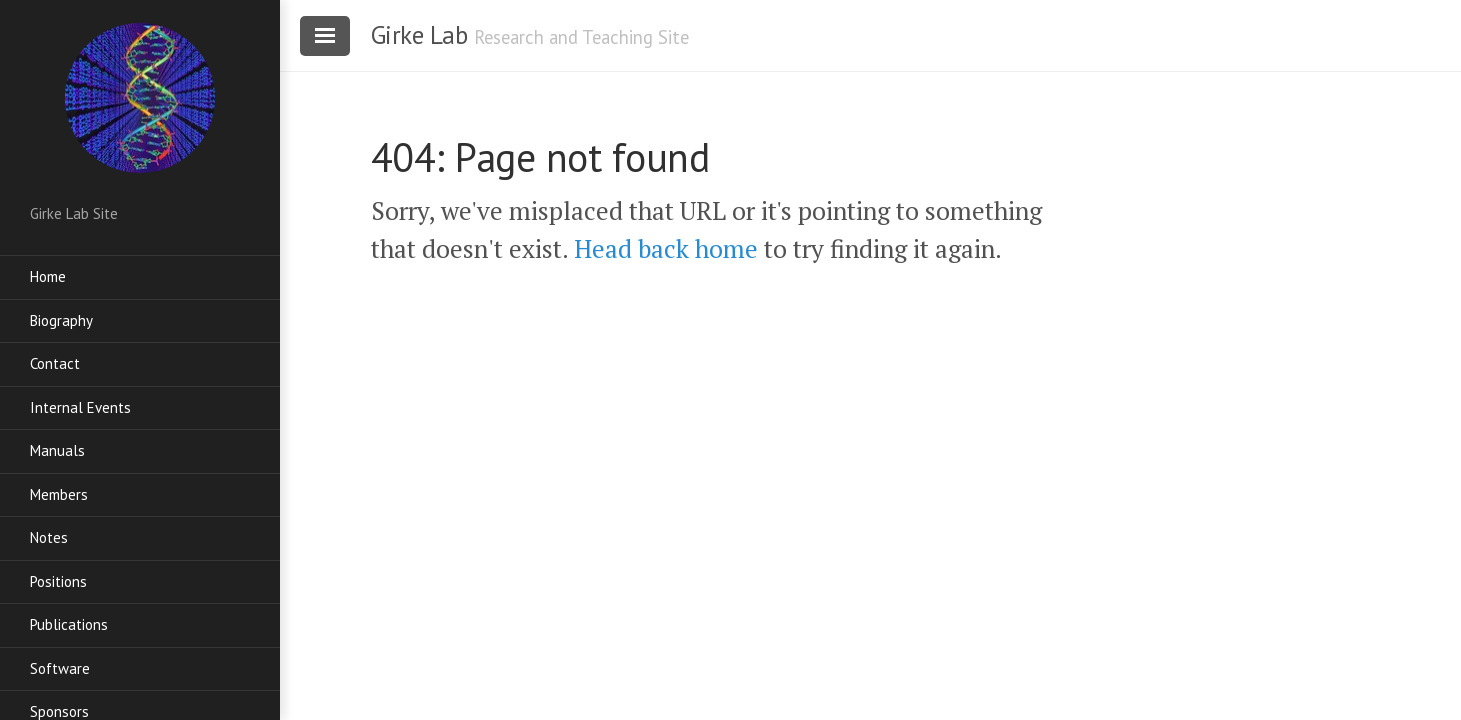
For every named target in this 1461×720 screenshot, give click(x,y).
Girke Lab (419, 35)
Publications (69, 624)
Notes (49, 537)
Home (48, 276)
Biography (61, 320)
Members (59, 494)
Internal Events (80, 407)
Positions (58, 581)
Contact (55, 363)
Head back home (666, 248)
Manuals (57, 450)
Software (60, 668)
